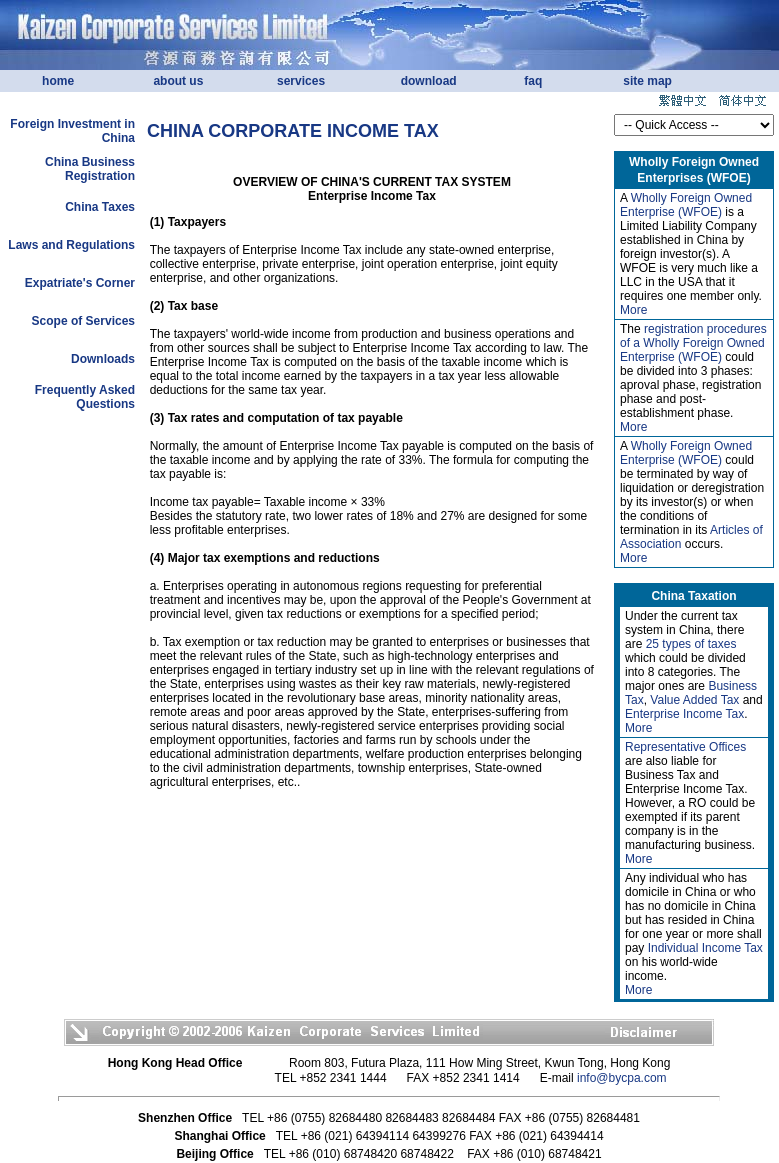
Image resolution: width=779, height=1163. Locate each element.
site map (647, 81)
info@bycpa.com (622, 1078)
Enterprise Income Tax (684, 714)
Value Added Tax (694, 700)
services (301, 81)
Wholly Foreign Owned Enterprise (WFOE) (686, 205)
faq (533, 81)
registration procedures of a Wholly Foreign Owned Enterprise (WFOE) (693, 343)
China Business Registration (90, 169)
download (429, 81)
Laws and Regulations (71, 245)
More (633, 310)
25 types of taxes (691, 644)
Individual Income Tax (705, 948)
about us (178, 81)
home (58, 81)
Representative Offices (685, 747)
